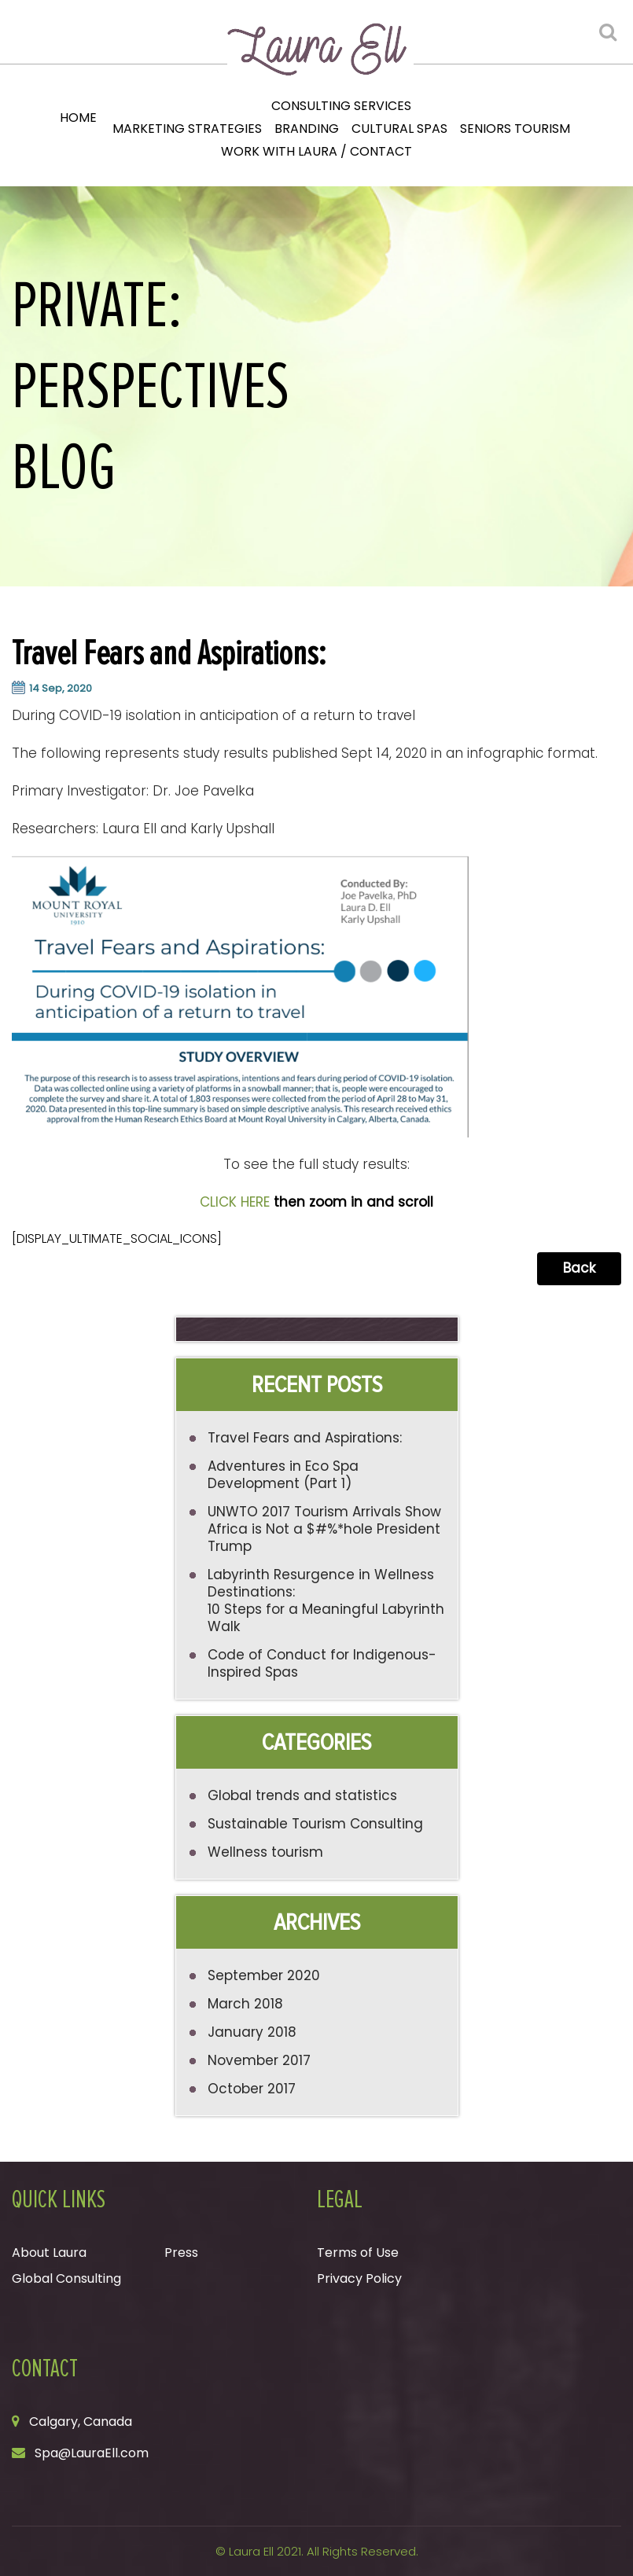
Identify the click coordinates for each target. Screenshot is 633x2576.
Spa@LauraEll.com (92, 2453)
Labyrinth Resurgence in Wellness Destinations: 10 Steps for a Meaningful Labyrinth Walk (326, 1600)
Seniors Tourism (515, 128)
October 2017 (252, 2088)
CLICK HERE (235, 1201)
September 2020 (264, 1975)
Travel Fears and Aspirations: (305, 1437)
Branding (306, 128)
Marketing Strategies (187, 128)
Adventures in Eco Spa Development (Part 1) (283, 1475)
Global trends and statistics (302, 1795)
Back (579, 1268)
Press (181, 2252)
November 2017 (259, 2060)
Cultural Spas (399, 128)
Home (78, 117)
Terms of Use (358, 2252)
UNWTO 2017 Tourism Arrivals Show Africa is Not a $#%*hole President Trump (324, 1529)
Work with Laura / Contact (316, 151)
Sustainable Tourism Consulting (315, 1823)
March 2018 (245, 2003)
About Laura (49, 2252)
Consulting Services (341, 106)
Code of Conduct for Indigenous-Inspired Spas (322, 1663)
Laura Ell (251, 2551)
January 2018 (252, 2032)
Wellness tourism (265, 1852)
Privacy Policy (359, 2278)
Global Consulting (66, 2278)
